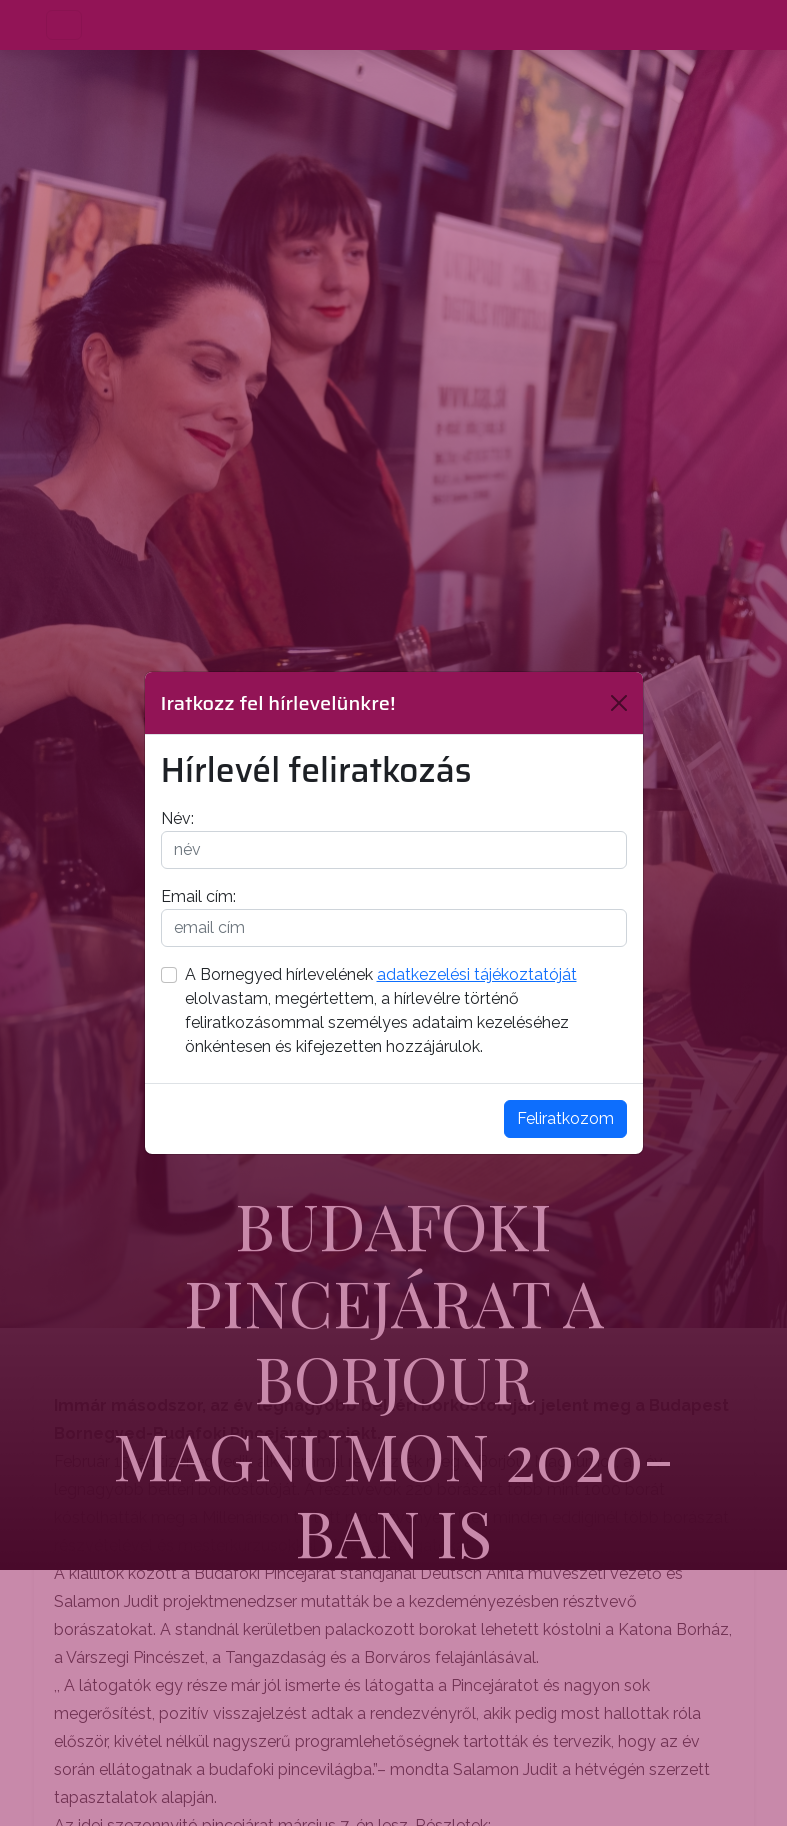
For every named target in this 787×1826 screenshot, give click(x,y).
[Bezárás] (619, 703)
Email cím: (198, 896)
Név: (177, 818)
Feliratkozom (565, 1118)
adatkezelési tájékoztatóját (477, 974)
